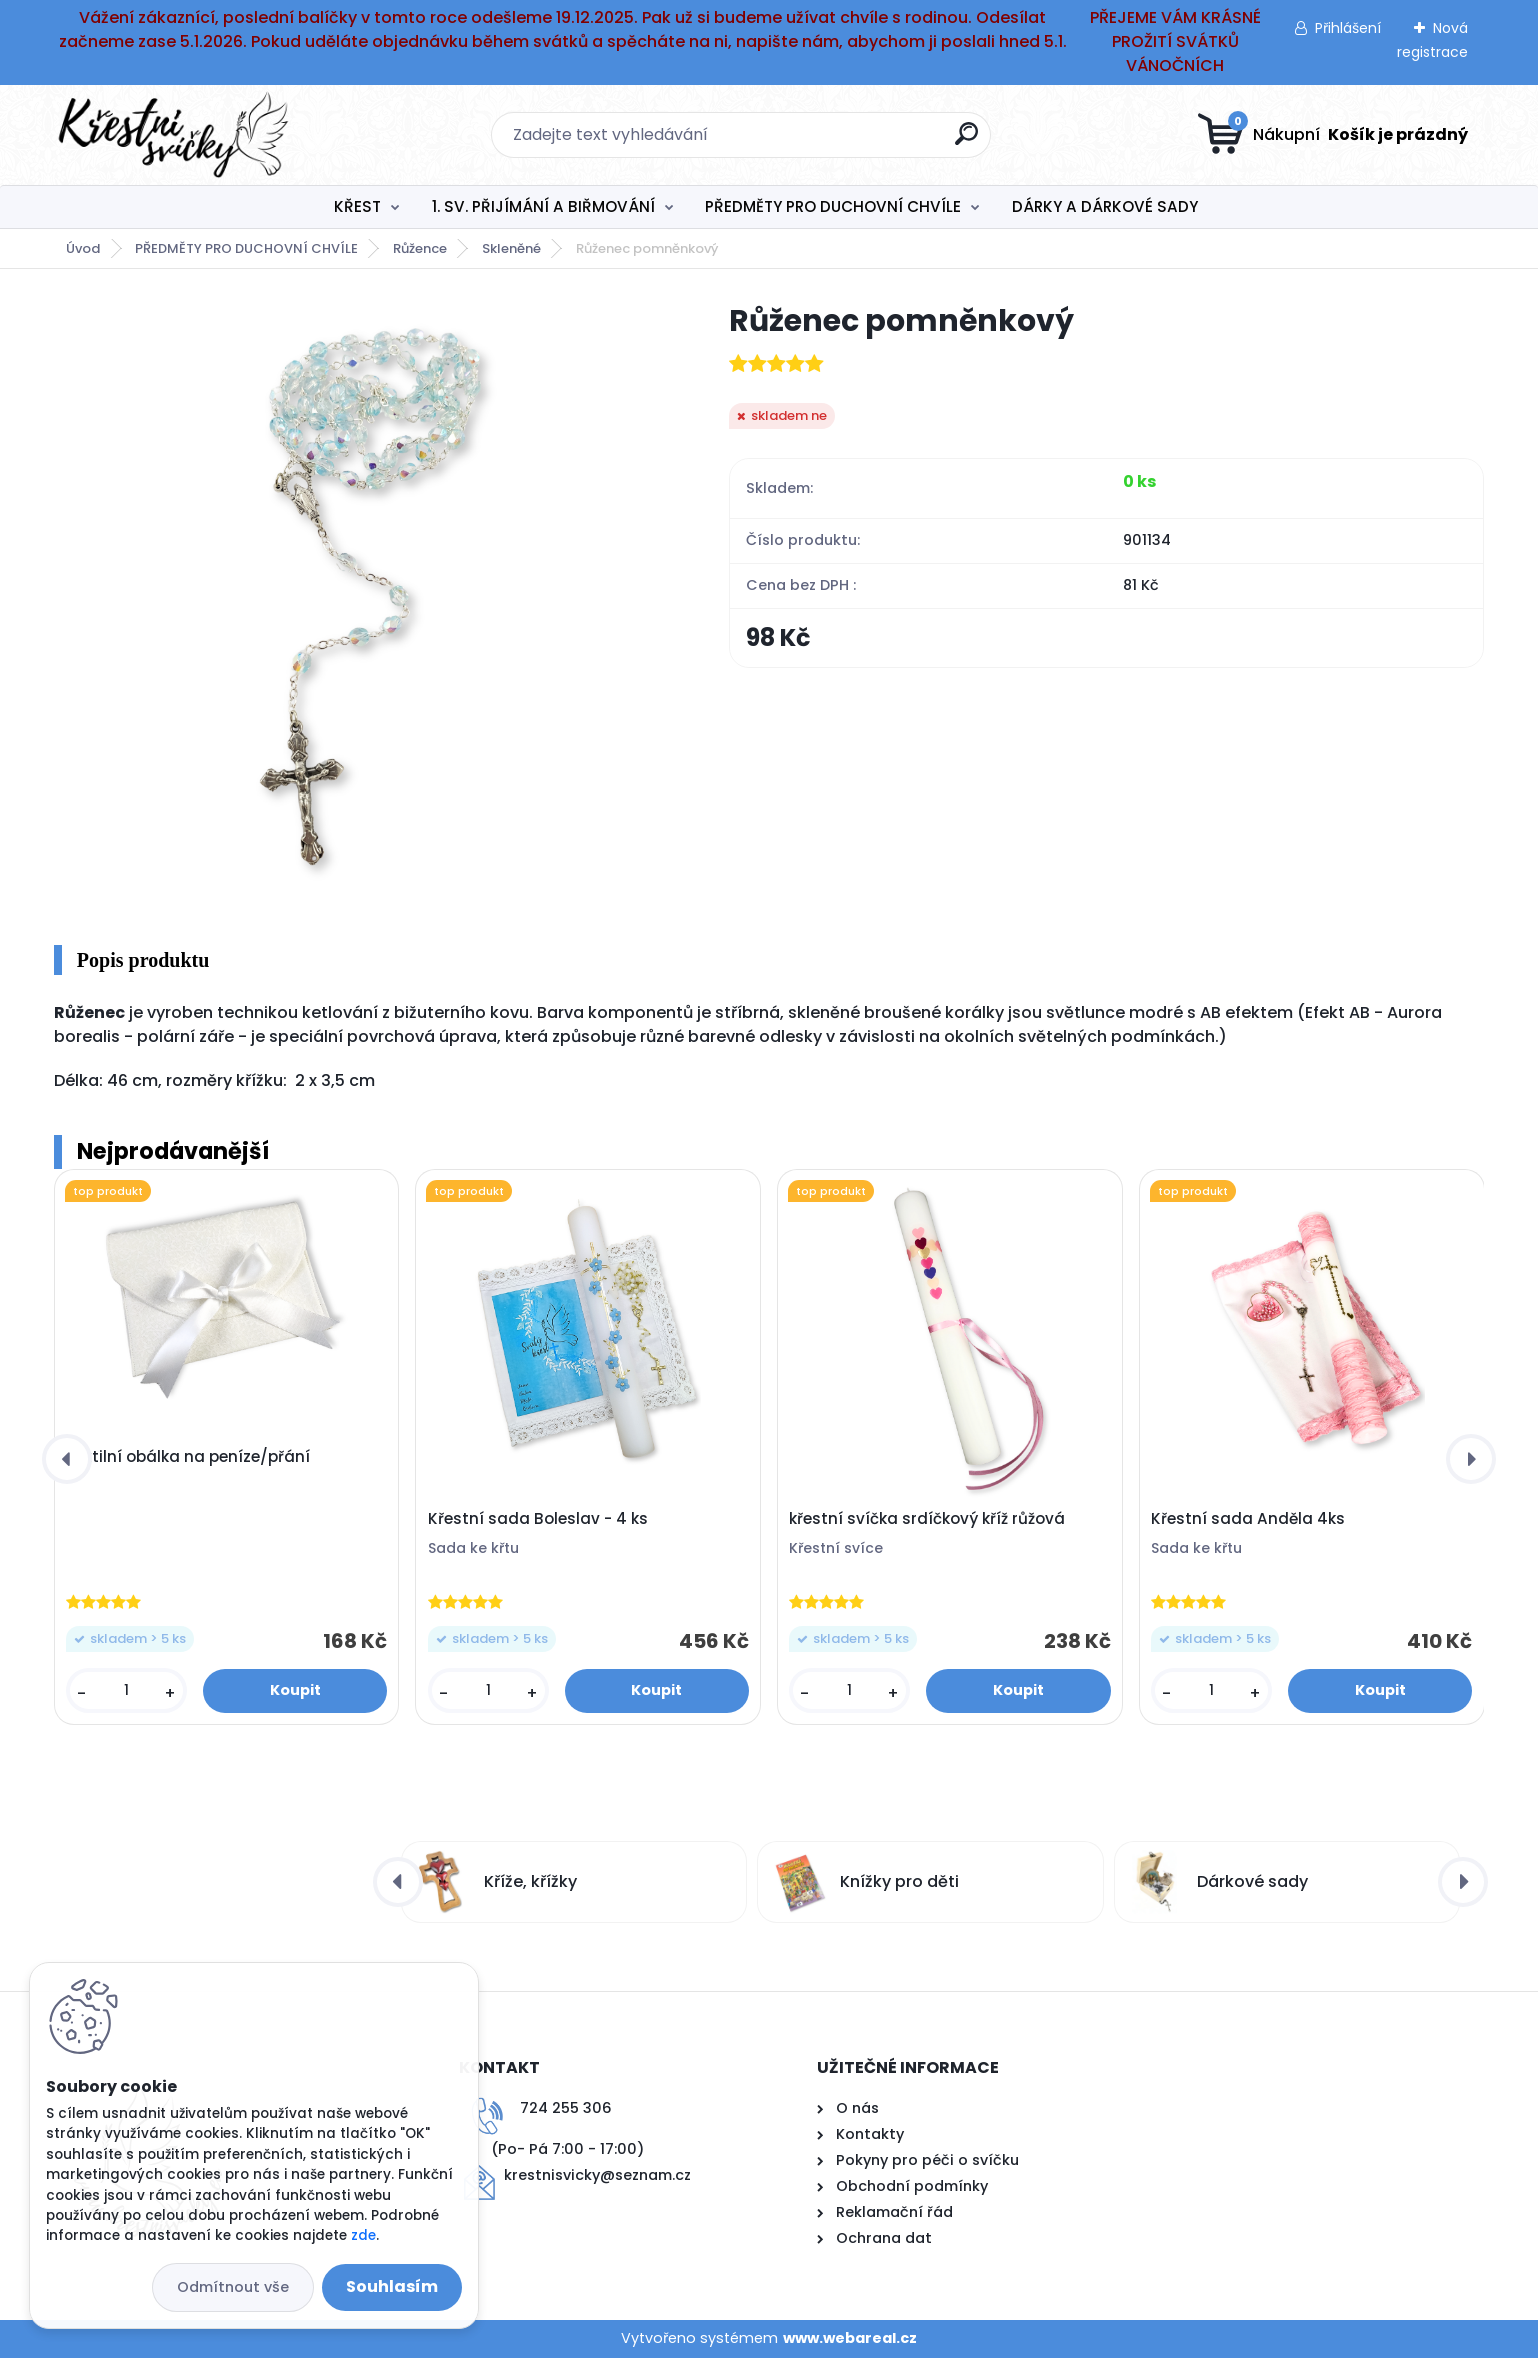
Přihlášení (1348, 28)
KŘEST (357, 206)
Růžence (420, 248)
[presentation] (67, 1459)
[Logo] (176, 135)
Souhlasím (392, 2286)
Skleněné (511, 248)
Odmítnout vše (233, 2287)
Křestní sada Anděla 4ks (1248, 1519)
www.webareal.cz (850, 2338)
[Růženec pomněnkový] (359, 599)
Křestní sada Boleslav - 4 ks (538, 1519)
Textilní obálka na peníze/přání (188, 1457)
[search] (966, 141)
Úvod (83, 248)
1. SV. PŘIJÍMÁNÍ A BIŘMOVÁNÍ (543, 206)
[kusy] (126, 1690)
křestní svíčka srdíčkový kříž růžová (927, 1519)
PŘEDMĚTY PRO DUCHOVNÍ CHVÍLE (833, 206)
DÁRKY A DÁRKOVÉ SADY (1105, 206)
